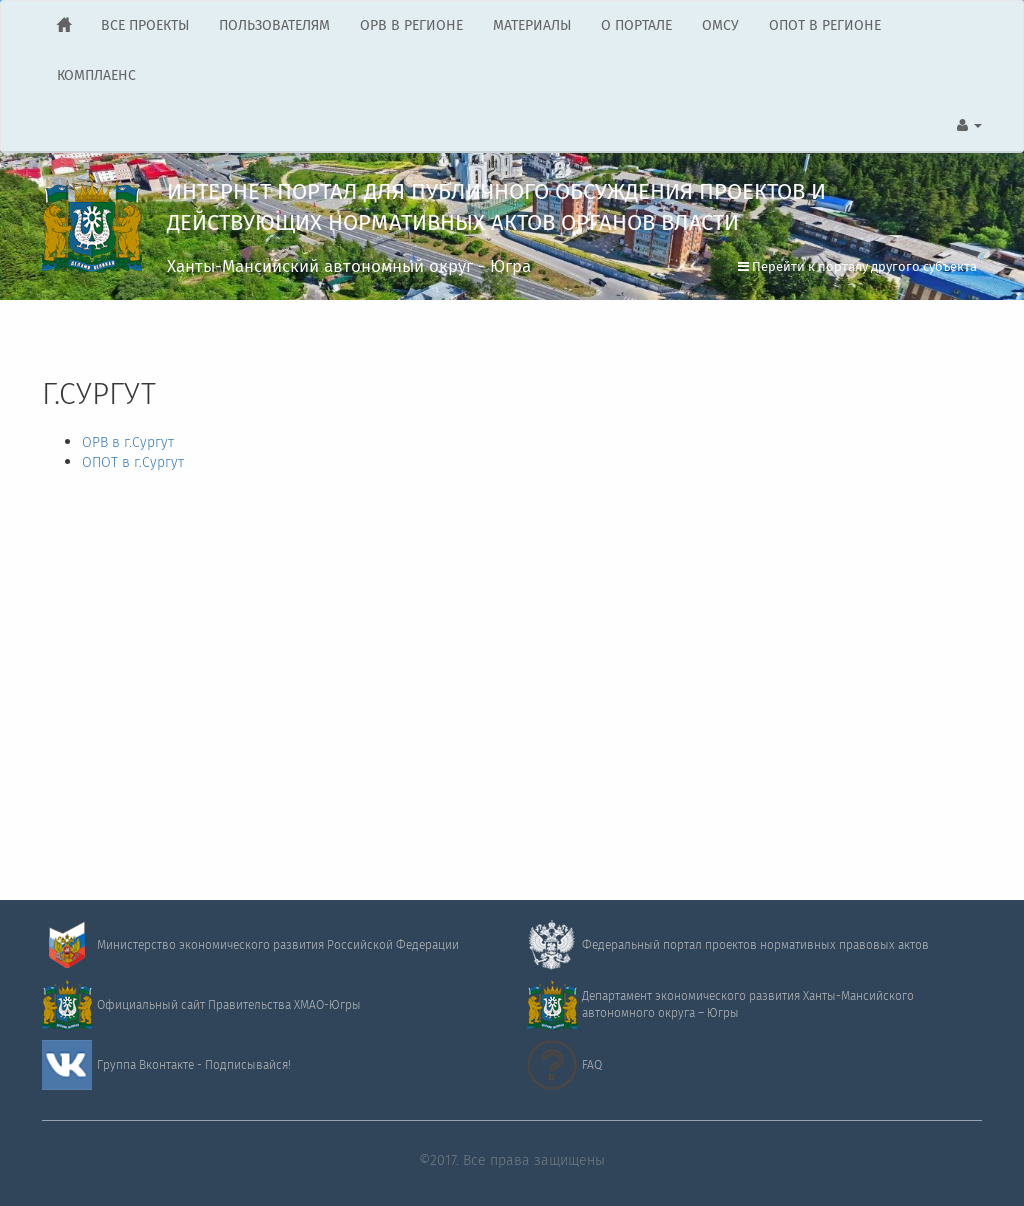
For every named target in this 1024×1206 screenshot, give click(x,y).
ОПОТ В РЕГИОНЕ (825, 26)
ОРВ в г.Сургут (128, 443)
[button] (969, 126)
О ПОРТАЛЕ (636, 26)
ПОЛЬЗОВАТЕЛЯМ (274, 26)
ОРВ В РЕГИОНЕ (411, 26)
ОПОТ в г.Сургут (133, 463)
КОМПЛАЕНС (96, 76)
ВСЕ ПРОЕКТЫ (145, 26)
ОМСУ (720, 26)
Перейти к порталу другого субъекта (857, 267)
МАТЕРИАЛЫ (532, 26)
